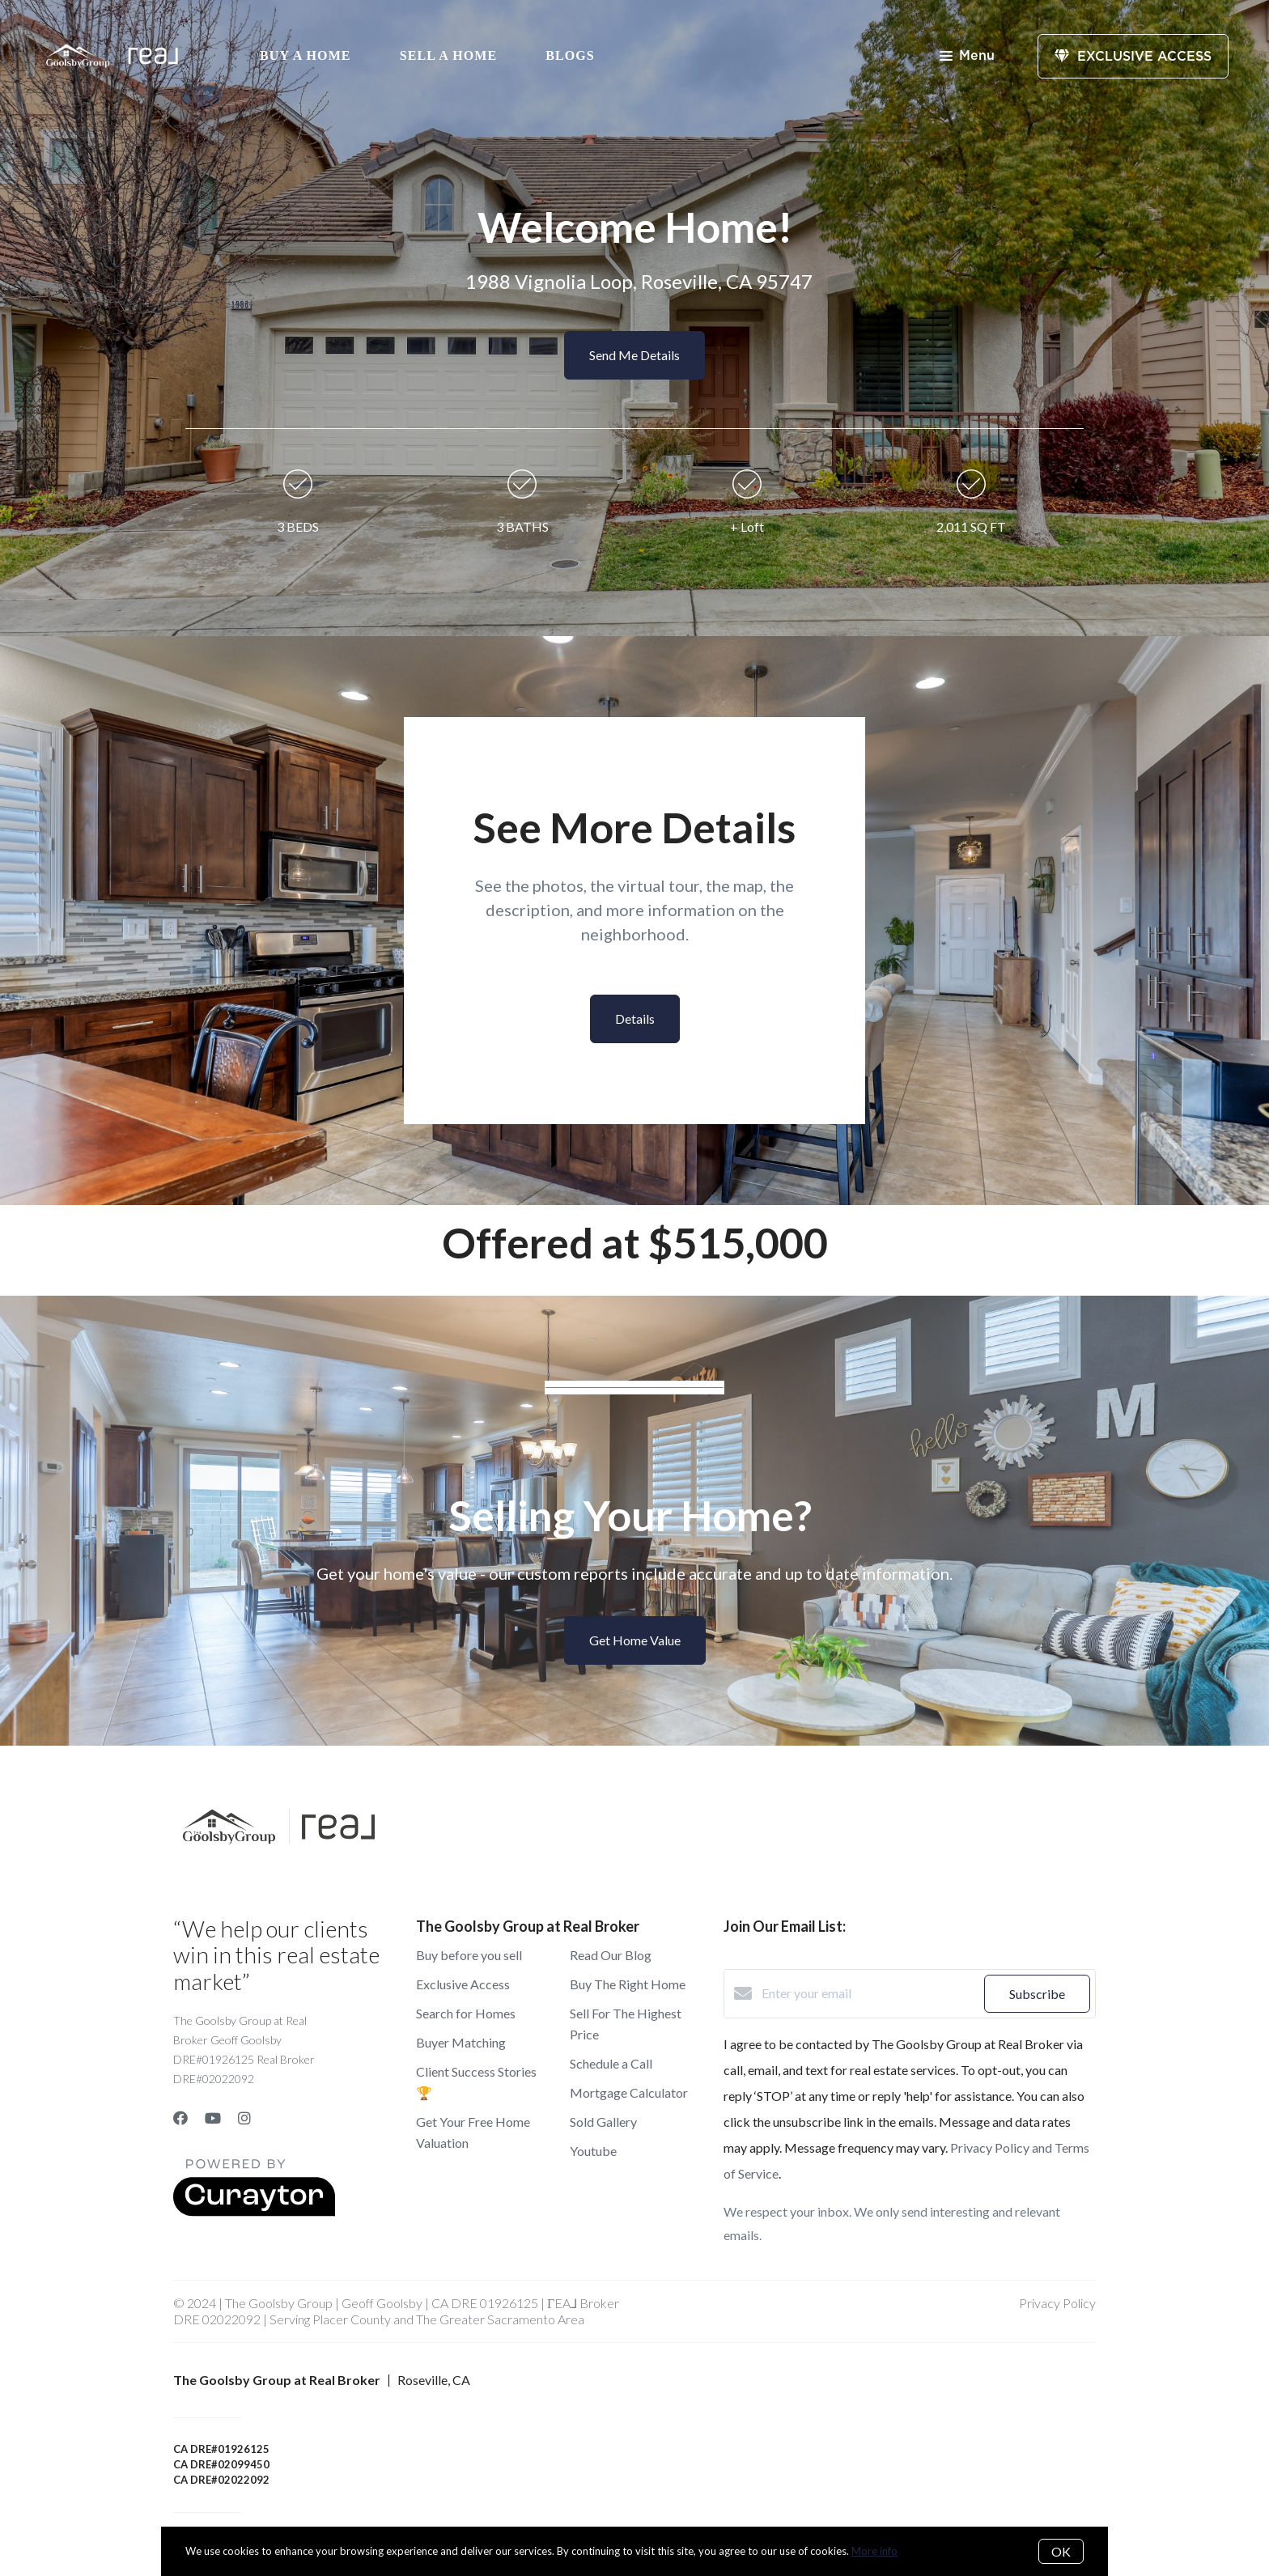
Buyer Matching (461, 2042)
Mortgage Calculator (629, 2092)
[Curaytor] (254, 2211)
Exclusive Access (463, 1984)
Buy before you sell (469, 1955)
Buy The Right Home (627, 1984)
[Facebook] (180, 2118)
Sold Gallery (603, 2121)
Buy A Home (305, 55)
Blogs (570, 55)
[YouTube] (213, 2118)
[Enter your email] (869, 1993)
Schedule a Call (611, 2063)
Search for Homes (466, 2013)
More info (874, 2550)
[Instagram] (244, 2118)
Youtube (593, 2150)
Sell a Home (449, 55)
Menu (967, 57)
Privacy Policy (1057, 2303)
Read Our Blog (610, 1955)
